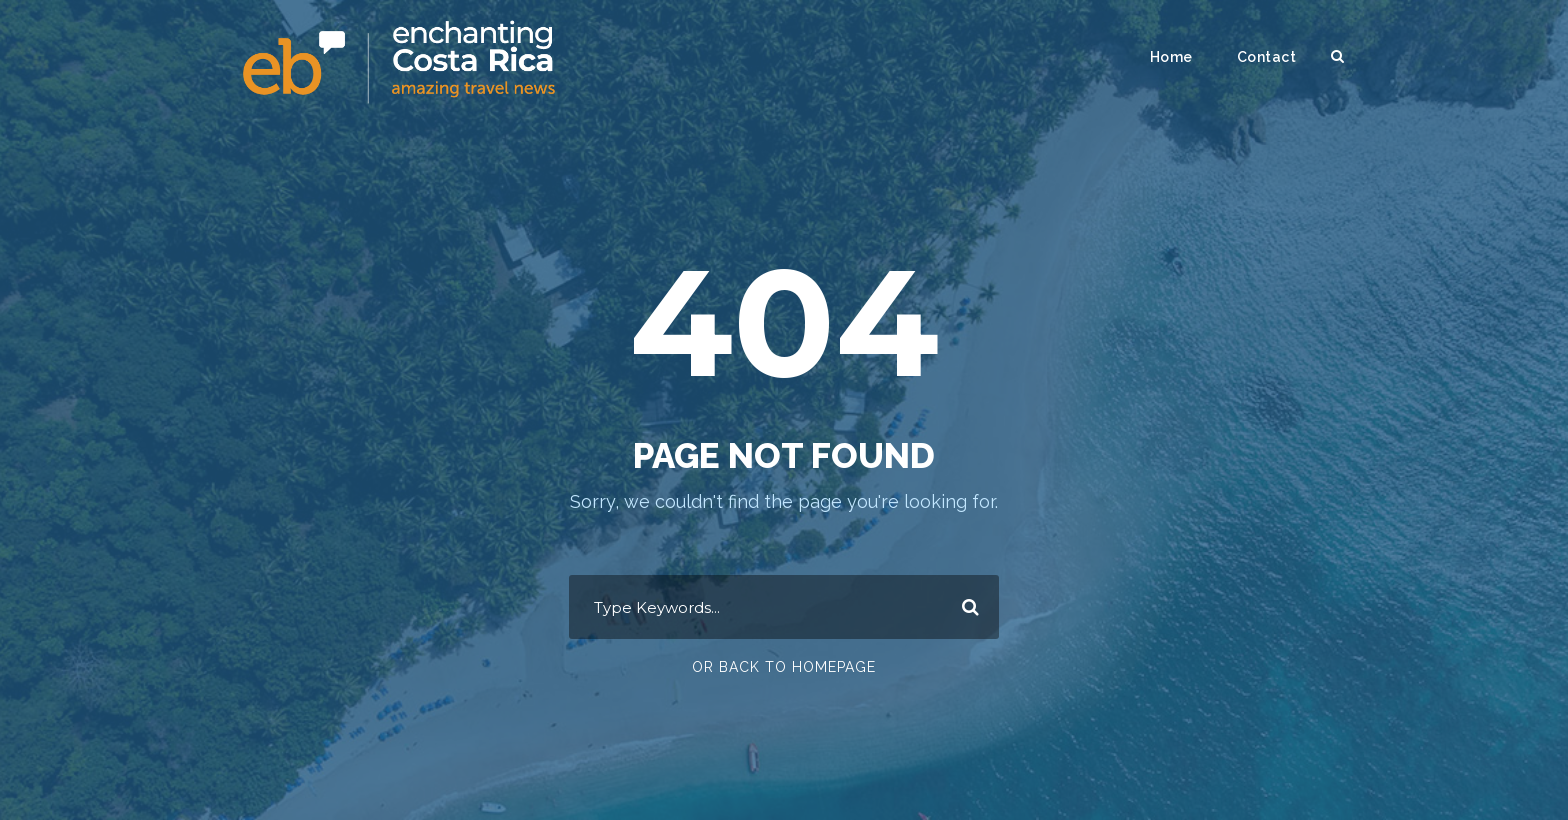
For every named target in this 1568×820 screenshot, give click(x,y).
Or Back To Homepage (784, 667)
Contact (1267, 57)
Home (1171, 57)
